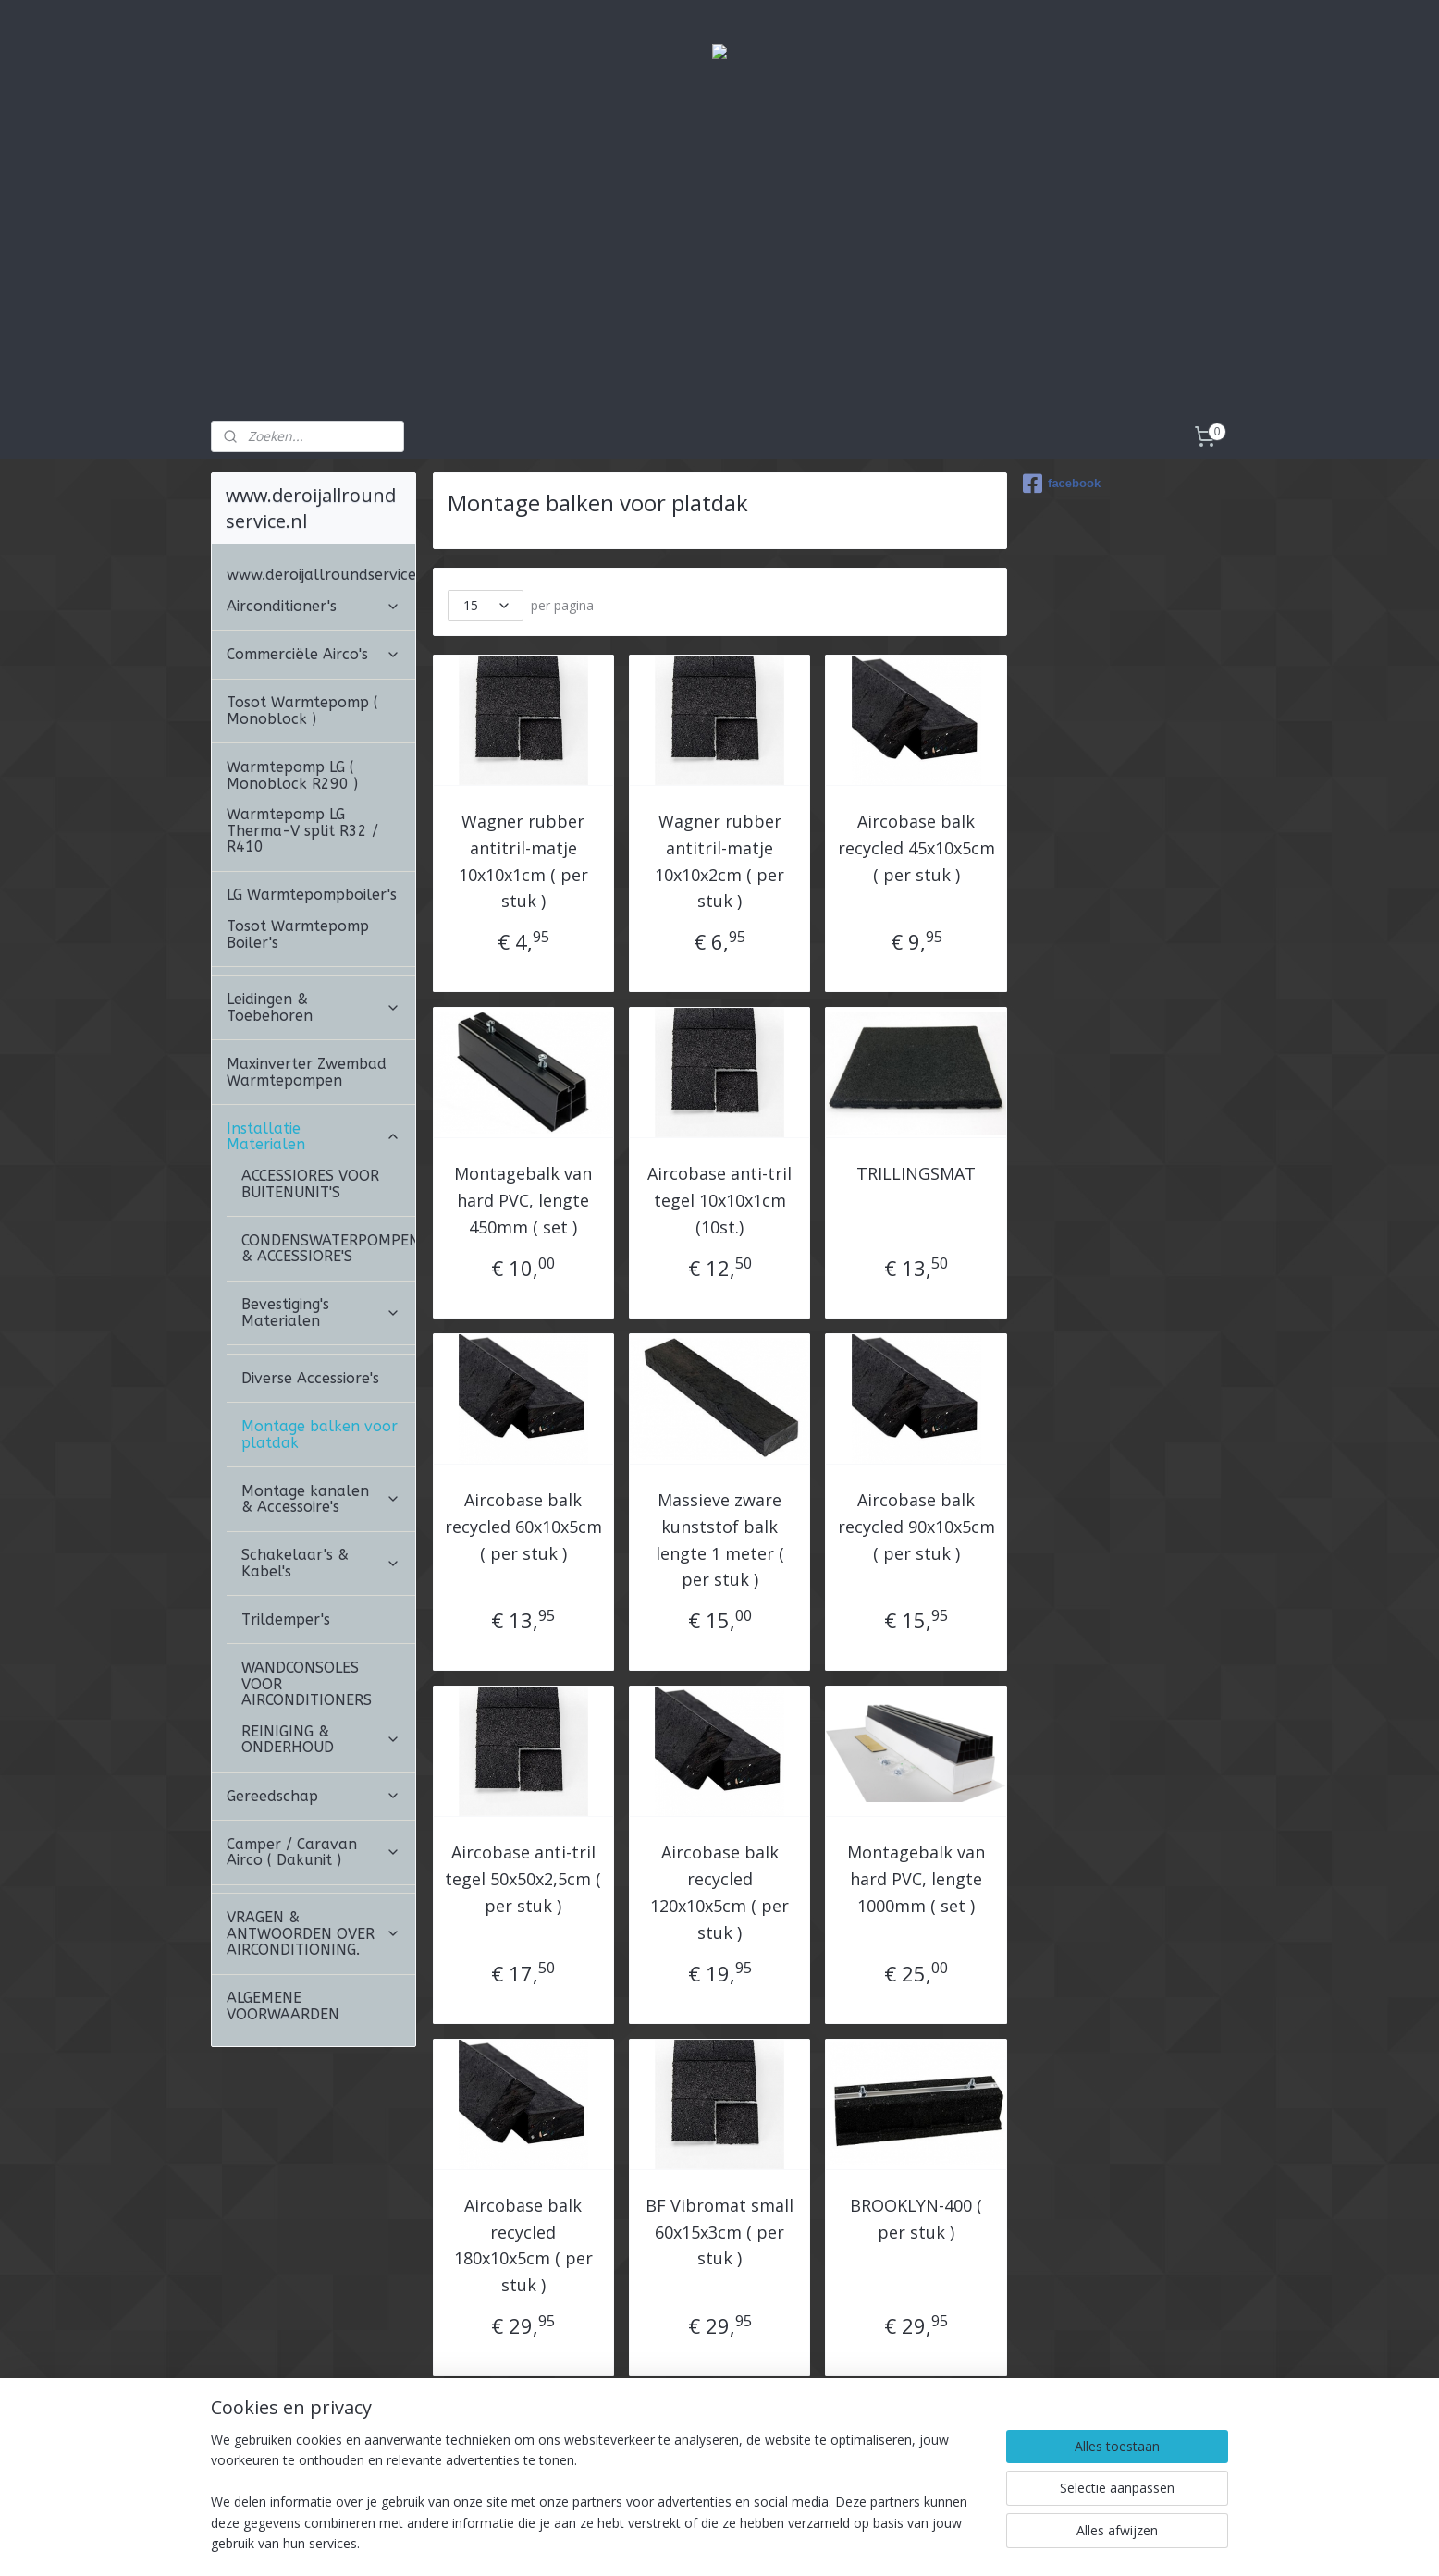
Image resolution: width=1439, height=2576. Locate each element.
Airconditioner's (313, 606)
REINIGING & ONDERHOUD (320, 1740)
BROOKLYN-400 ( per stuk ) (916, 2218)
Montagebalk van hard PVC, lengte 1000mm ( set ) (916, 1879)
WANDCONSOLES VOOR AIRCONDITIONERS (306, 1684)
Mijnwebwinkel (959, 2542)
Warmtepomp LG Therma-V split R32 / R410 (302, 830)
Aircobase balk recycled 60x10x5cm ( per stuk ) (523, 1526)
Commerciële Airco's (313, 654)
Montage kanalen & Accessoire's (320, 1499)
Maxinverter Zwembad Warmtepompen (307, 1072)
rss (727, 2542)
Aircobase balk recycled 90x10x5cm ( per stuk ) (915, 1526)
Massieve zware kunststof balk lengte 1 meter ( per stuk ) (719, 1539)
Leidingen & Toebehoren (313, 1007)
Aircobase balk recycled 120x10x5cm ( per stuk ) (719, 1892)
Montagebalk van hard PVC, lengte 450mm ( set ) (523, 1200)
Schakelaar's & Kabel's (320, 1563)
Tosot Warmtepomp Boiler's (298, 934)
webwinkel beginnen (798, 2542)
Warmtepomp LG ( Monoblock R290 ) (292, 775)
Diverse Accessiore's (310, 1378)
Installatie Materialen (313, 1137)
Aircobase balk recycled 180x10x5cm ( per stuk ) (523, 2245)
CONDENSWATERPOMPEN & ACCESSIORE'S (328, 1249)
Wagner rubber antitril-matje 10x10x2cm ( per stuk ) (719, 861)
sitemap (688, 2542)
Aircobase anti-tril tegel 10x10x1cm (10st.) (719, 1200)
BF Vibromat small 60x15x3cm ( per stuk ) (719, 2232)
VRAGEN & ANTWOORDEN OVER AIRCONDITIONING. (313, 1933)
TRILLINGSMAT (916, 1173)
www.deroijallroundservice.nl (321, 574)
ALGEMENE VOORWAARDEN (283, 2006)
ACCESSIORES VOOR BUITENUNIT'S (310, 1184)
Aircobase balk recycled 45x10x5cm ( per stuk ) (915, 848)
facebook (1062, 483)
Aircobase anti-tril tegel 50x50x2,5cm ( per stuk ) (523, 1879)
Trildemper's (285, 1619)
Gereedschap (313, 1796)
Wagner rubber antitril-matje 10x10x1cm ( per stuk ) (523, 861)
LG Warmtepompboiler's (312, 894)
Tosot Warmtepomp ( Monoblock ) (302, 710)
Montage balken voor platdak (319, 1434)
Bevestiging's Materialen (320, 1312)
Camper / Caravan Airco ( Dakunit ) (313, 1852)
